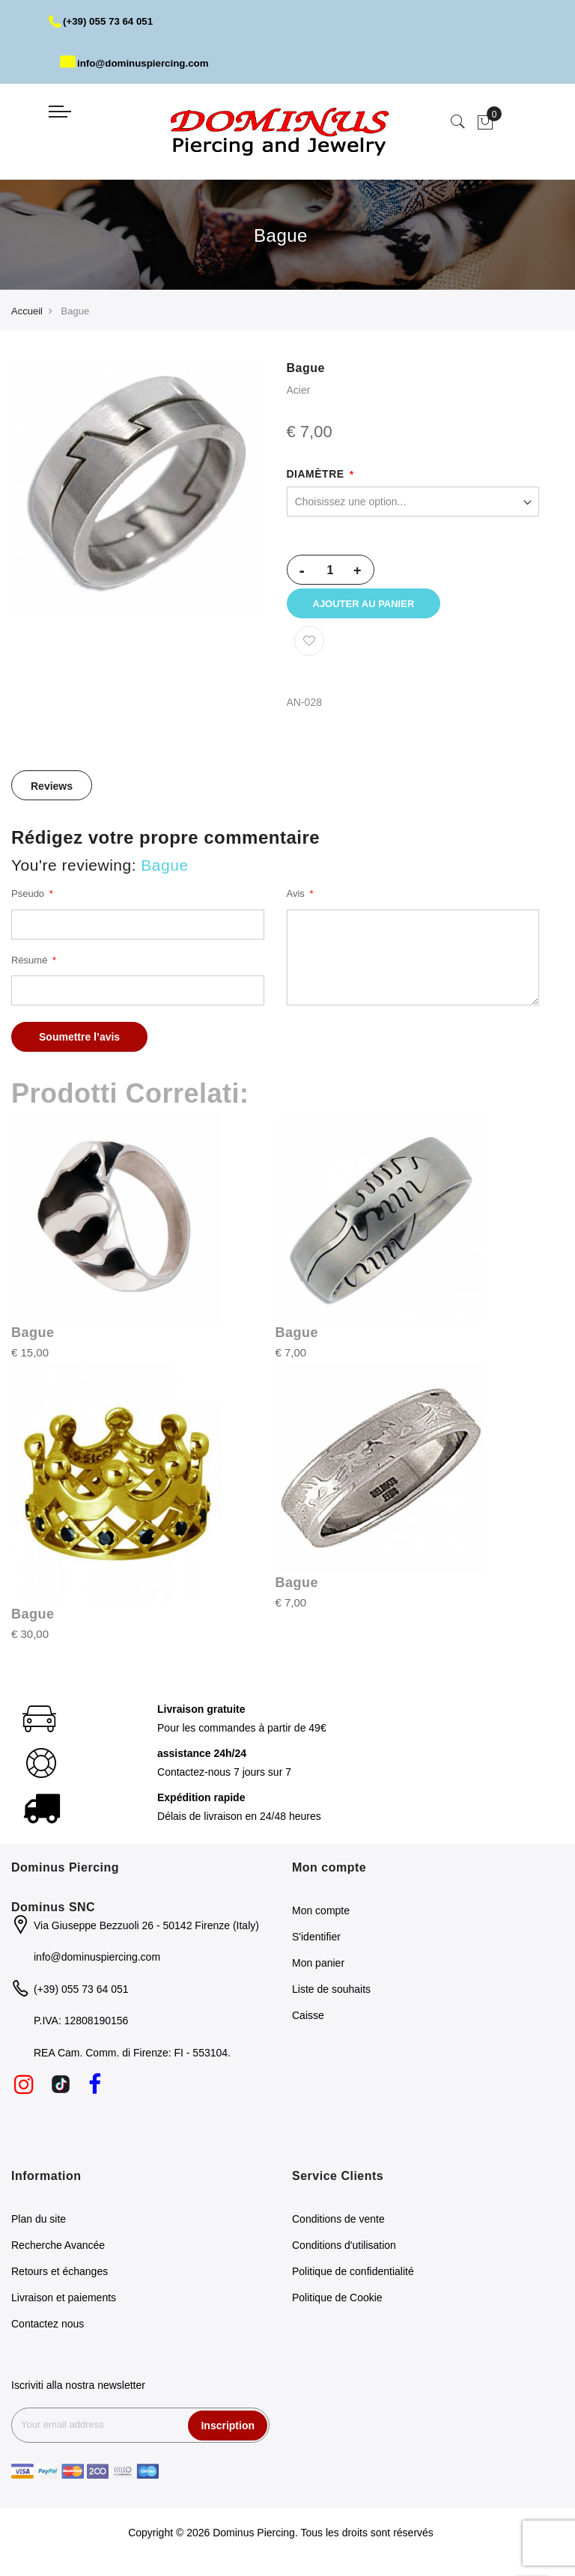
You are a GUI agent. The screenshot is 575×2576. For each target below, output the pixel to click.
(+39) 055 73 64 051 (104, 21)
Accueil (27, 311)
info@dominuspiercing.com (138, 63)
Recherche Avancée (58, 2253)
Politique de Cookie (337, 2306)
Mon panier (318, 1970)
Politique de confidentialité (353, 2280)
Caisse (308, 2023)
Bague (33, 1340)
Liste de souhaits (331, 1997)
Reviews (52, 794)
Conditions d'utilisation (344, 2253)
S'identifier (316, 1944)
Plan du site (38, 2227)
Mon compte (321, 1918)
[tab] (51, 793)
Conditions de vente (338, 2227)
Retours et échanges (59, 2280)
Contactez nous (47, 2332)
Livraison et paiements (63, 2306)
